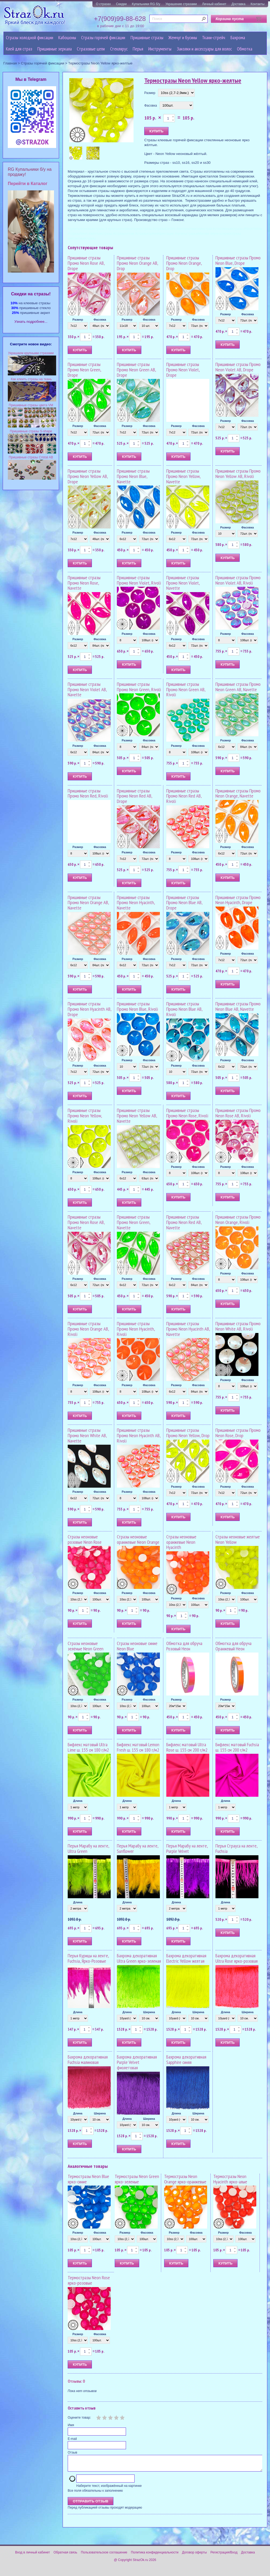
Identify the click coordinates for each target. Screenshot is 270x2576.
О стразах (103, 4)
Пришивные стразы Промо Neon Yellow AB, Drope (88, 476)
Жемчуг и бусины (182, 37)
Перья (138, 49)
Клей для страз (19, 49)
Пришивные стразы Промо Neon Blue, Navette (133, 476)
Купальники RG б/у (146, 4)
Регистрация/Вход (223, 2555)
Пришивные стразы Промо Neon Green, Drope (84, 369)
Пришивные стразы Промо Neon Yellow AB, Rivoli (238, 473)
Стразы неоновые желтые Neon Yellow (237, 1539)
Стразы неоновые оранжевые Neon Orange (138, 1539)
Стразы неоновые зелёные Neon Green (85, 1646)
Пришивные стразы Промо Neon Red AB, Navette (183, 1222)
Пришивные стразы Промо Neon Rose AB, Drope (86, 263)
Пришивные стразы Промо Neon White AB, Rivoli (238, 1326)
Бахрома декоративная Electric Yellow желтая (186, 1958)
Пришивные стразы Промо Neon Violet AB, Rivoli (238, 580)
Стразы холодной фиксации (29, 37)
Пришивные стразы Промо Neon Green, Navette (133, 1222)
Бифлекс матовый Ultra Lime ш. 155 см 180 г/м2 (88, 1747)
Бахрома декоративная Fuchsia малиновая (88, 2059)
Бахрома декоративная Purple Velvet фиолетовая (137, 2062)
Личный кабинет (214, 4)
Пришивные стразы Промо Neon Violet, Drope (183, 369)
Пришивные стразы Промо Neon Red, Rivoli (88, 793)
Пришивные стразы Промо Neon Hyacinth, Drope (238, 900)
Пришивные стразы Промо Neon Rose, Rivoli (187, 1113)
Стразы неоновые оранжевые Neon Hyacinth (181, 1542)
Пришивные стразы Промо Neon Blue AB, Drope (184, 902)
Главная (10, 63)
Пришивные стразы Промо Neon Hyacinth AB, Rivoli (138, 1435)
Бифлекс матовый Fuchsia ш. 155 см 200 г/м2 (237, 1747)
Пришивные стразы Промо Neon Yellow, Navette (183, 476)
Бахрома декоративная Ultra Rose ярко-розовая (236, 1958)
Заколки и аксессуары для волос (204, 49)
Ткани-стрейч (213, 37)
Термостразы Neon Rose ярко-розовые (89, 2280)
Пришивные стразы (147, 37)
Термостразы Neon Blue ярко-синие (88, 2179)
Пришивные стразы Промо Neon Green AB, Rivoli (185, 689)
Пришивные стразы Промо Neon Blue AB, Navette (238, 1006)
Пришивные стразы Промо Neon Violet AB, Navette (87, 689)
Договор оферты (194, 2555)
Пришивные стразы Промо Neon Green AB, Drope (136, 369)
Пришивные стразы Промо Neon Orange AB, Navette (88, 902)
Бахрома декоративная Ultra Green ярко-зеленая (139, 1958)
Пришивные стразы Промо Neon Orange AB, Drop (137, 263)
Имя (71, 2425)
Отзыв (72, 2452)
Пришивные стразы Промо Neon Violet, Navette (183, 582)
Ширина (149, 2012)
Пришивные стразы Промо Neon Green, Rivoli (139, 687)
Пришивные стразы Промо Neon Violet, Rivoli (139, 580)
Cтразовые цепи (91, 49)
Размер (149, 93)
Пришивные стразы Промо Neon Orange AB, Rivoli (88, 1328)
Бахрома (238, 37)
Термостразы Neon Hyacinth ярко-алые (230, 2179)
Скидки (121, 4)
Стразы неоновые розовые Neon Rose (85, 1539)
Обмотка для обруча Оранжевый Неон (233, 1646)
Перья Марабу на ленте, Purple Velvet (187, 1848)
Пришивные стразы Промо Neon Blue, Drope (238, 260)
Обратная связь (65, 2555)
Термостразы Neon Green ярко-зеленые (137, 2179)
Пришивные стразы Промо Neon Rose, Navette (84, 582)
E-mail (72, 2439)
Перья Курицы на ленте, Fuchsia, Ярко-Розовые (88, 1958)
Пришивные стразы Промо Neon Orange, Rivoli (238, 1219)
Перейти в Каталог (27, 183)
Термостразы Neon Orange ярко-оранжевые (185, 2179)
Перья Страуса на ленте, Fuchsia (236, 1848)
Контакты (258, 4)
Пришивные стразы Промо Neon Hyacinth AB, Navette (188, 1328)
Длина (77, 1800)
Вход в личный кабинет (32, 2555)
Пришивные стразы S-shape (31, 431)
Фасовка (150, 105)
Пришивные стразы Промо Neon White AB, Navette (87, 1435)
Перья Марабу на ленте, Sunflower (137, 1848)
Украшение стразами (181, 4)
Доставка (239, 4)
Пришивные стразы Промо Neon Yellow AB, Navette (137, 1115)
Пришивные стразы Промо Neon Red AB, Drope (134, 796)
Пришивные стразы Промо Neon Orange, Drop (184, 263)
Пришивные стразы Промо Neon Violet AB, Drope (238, 367)
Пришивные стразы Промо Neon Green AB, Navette (238, 687)
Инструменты (159, 49)
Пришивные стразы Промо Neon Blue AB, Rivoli (184, 1009)
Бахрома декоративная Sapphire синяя (186, 2059)
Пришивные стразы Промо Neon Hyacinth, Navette (136, 902)
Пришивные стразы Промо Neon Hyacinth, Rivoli (136, 1328)
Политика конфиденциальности (154, 2555)
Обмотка (244, 49)
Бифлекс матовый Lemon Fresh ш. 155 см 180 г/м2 (138, 1747)
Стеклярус (119, 49)
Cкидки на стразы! (31, 294)
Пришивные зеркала (54, 49)
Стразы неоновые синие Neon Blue (137, 1646)
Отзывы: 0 (76, 2381)
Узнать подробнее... (31, 322)
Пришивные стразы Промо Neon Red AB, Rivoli (183, 796)
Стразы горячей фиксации (103, 37)
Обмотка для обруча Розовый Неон (184, 1646)
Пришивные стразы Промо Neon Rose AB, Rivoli (238, 1113)
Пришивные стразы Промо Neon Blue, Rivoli (137, 1006)
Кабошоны (67, 37)
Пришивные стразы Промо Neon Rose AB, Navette (86, 1222)
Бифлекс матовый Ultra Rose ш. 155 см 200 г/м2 (186, 1747)
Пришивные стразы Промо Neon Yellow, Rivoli (85, 1115)
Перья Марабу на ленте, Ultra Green (88, 1848)
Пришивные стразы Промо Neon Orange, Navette (238, 793)
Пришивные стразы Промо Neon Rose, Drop (238, 1433)
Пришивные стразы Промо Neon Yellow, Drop (188, 1433)
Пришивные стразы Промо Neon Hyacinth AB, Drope (89, 1009)
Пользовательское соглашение (104, 2555)
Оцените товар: (79, 2417)
